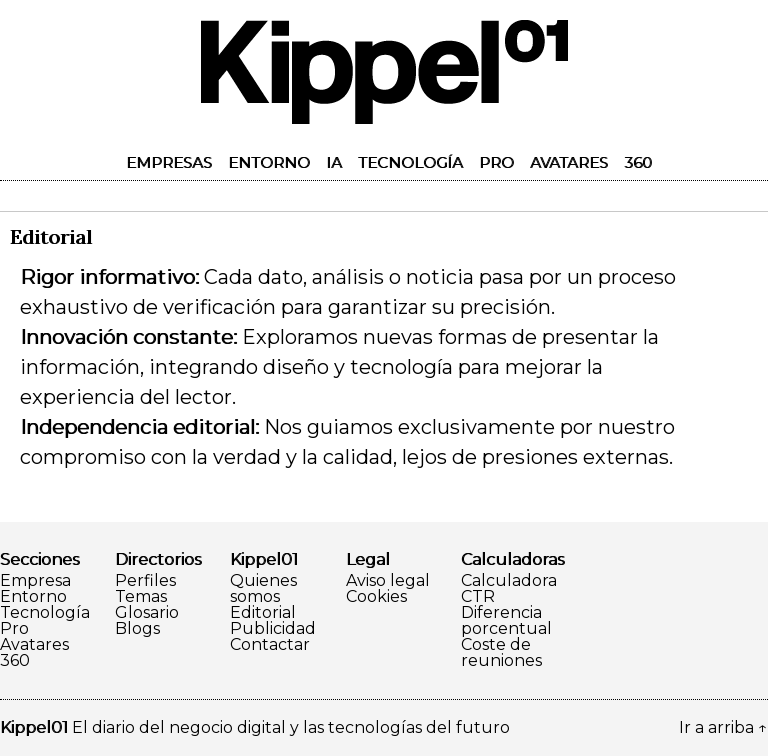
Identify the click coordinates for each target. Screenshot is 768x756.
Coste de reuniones (501, 653)
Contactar (270, 645)
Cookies (376, 597)
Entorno (269, 162)
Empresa (35, 581)
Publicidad (273, 629)
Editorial (263, 613)
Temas (141, 597)
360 (638, 162)
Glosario (147, 613)
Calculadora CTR (509, 589)
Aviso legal (388, 581)
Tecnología (410, 162)
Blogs (137, 629)
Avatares (569, 162)
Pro (496, 162)
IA (334, 162)
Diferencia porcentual (506, 621)
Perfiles (145, 581)
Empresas (169, 162)
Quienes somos (263, 589)
